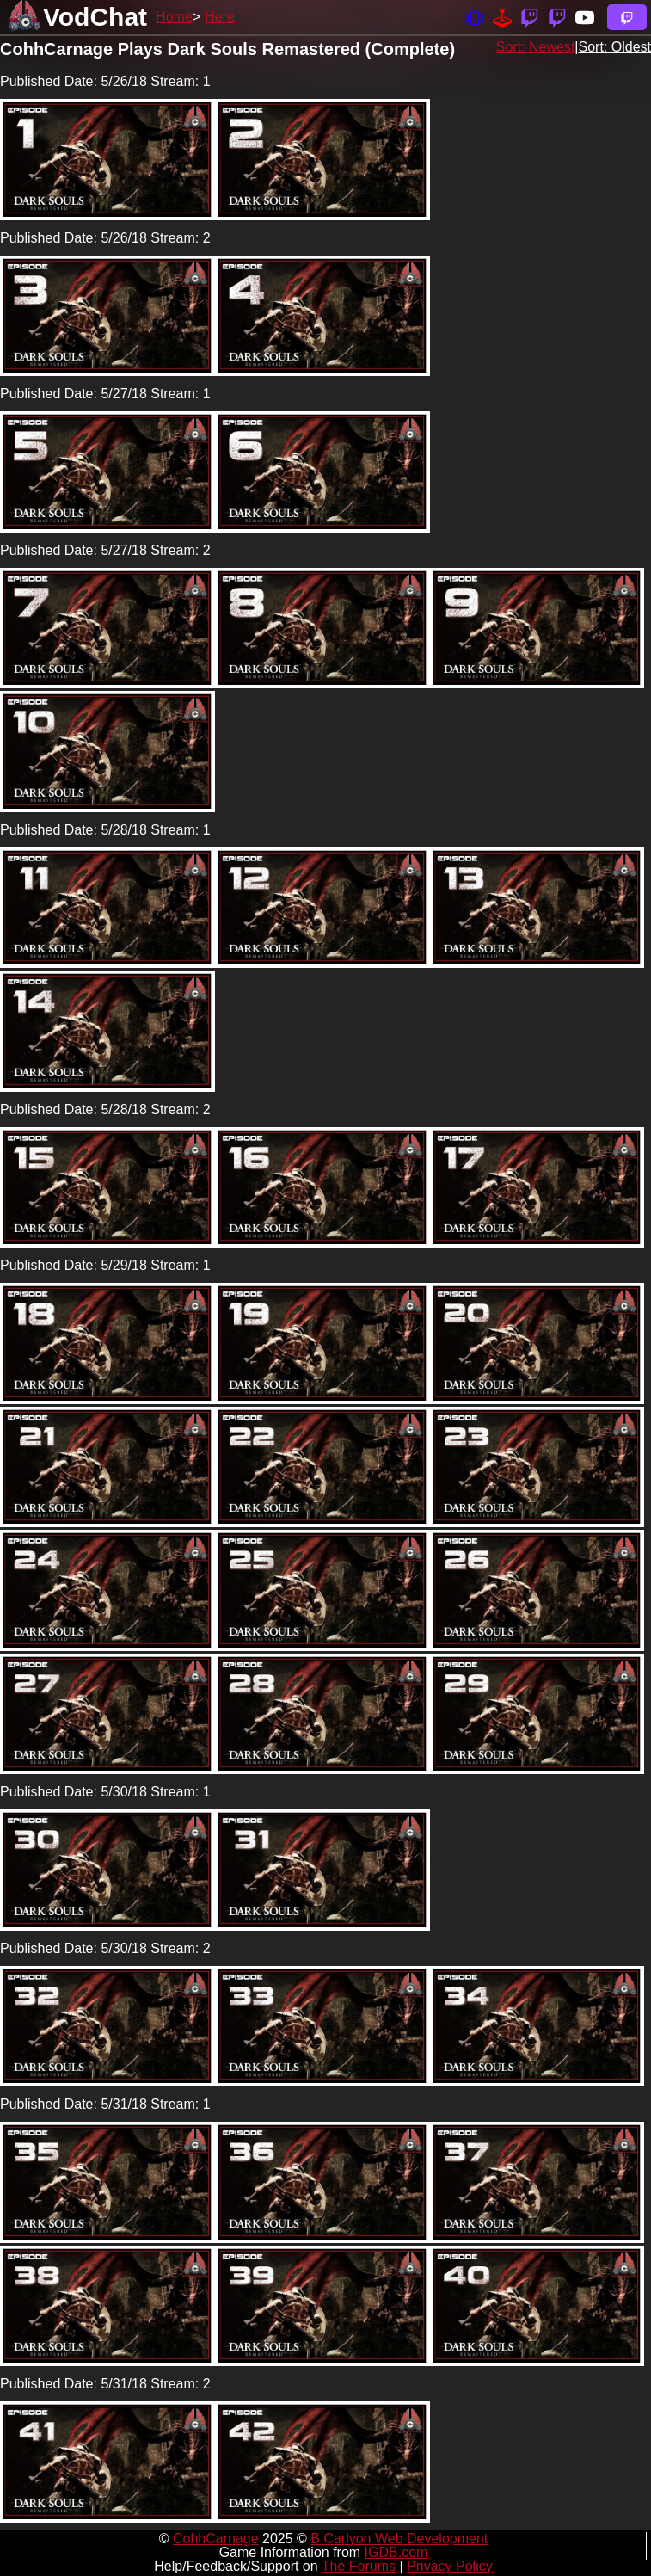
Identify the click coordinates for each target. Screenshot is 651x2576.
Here (220, 16)
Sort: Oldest (615, 47)
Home (174, 16)
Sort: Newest (535, 47)
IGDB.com (396, 2552)
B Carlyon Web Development (399, 2538)
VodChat (95, 17)
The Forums (359, 2566)
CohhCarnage (216, 2538)
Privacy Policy (450, 2566)
